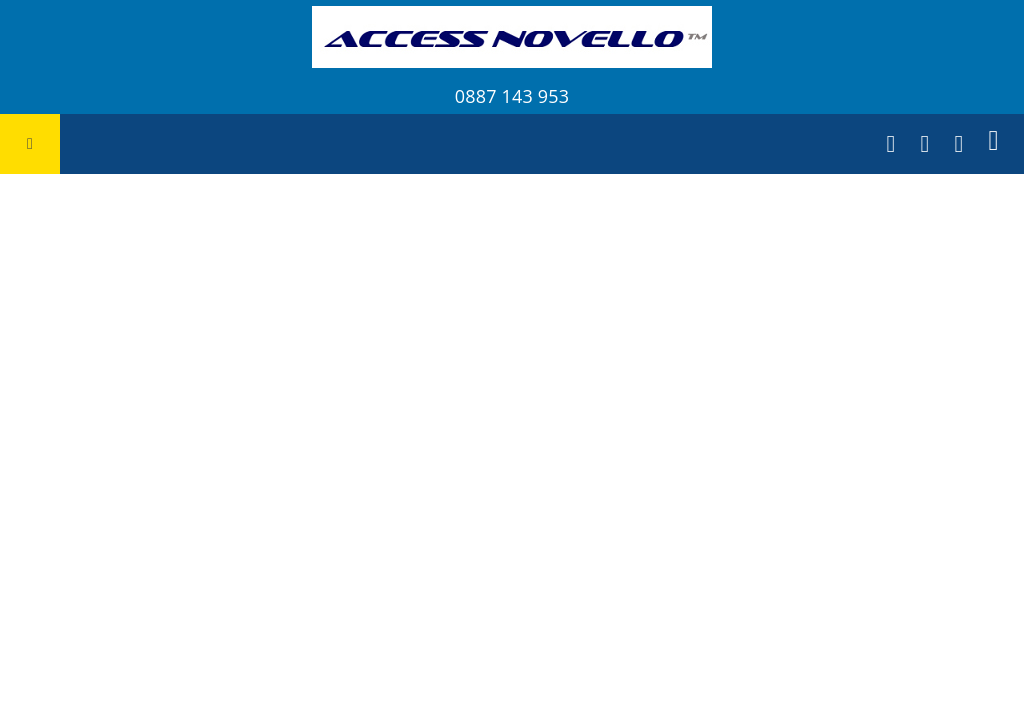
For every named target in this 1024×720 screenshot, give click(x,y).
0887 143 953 (512, 96)
